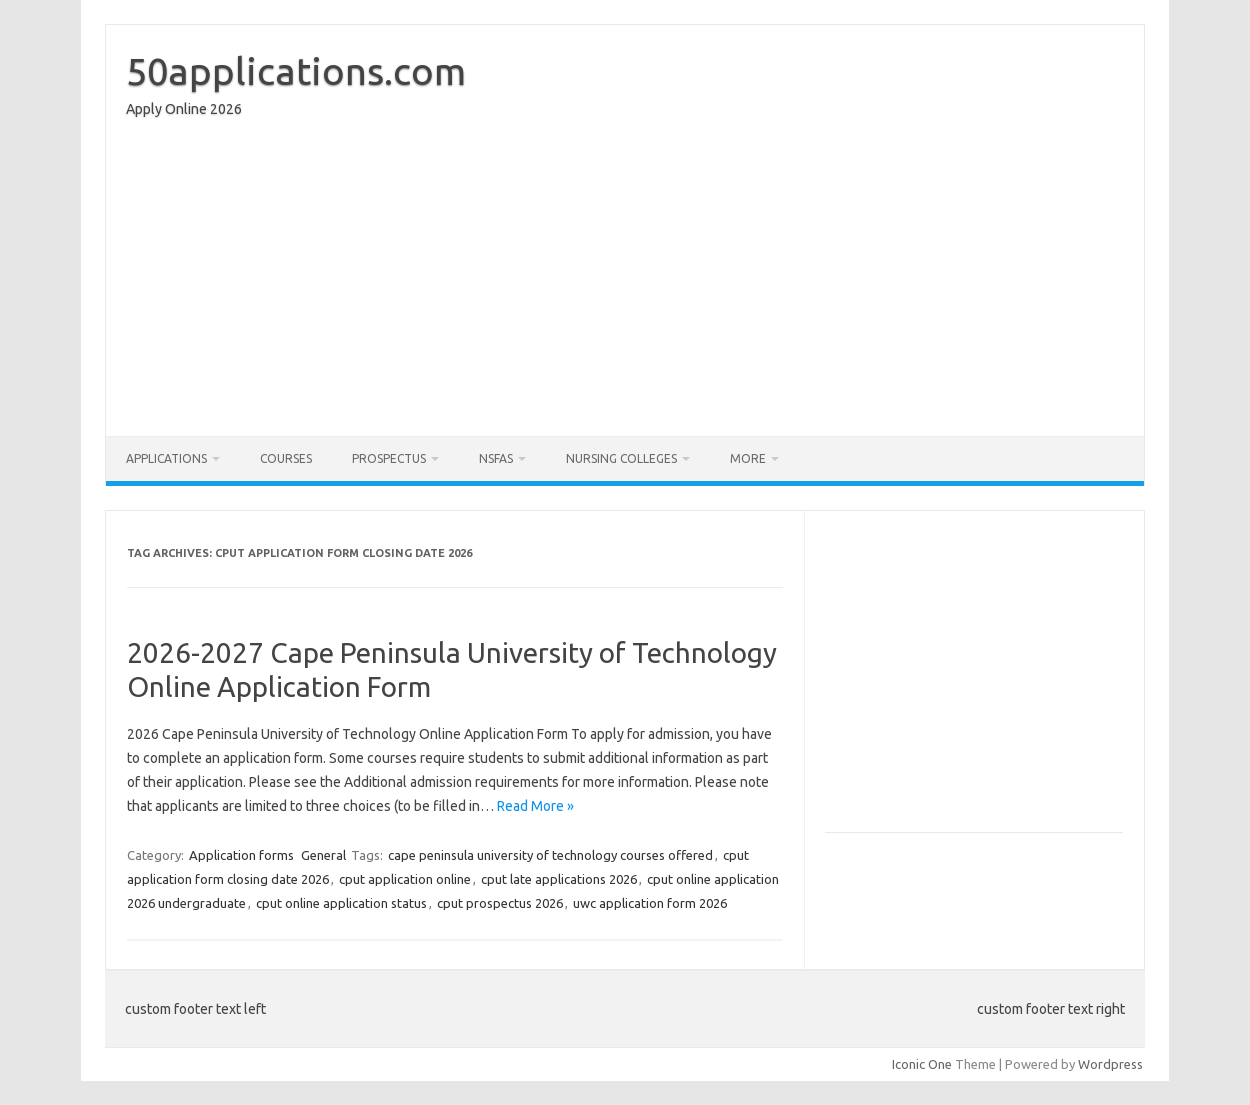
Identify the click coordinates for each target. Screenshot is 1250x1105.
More (748, 458)
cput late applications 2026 (559, 879)
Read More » (535, 806)
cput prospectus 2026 (500, 903)
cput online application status (341, 903)
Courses (286, 458)
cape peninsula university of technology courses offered (550, 855)
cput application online (405, 879)
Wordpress (1110, 1064)
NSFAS (496, 458)
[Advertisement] (625, 282)
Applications (166, 458)
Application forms (241, 855)
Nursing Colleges (621, 458)
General (323, 855)
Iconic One (922, 1064)
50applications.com (296, 71)
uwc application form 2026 (650, 903)
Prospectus (389, 458)
